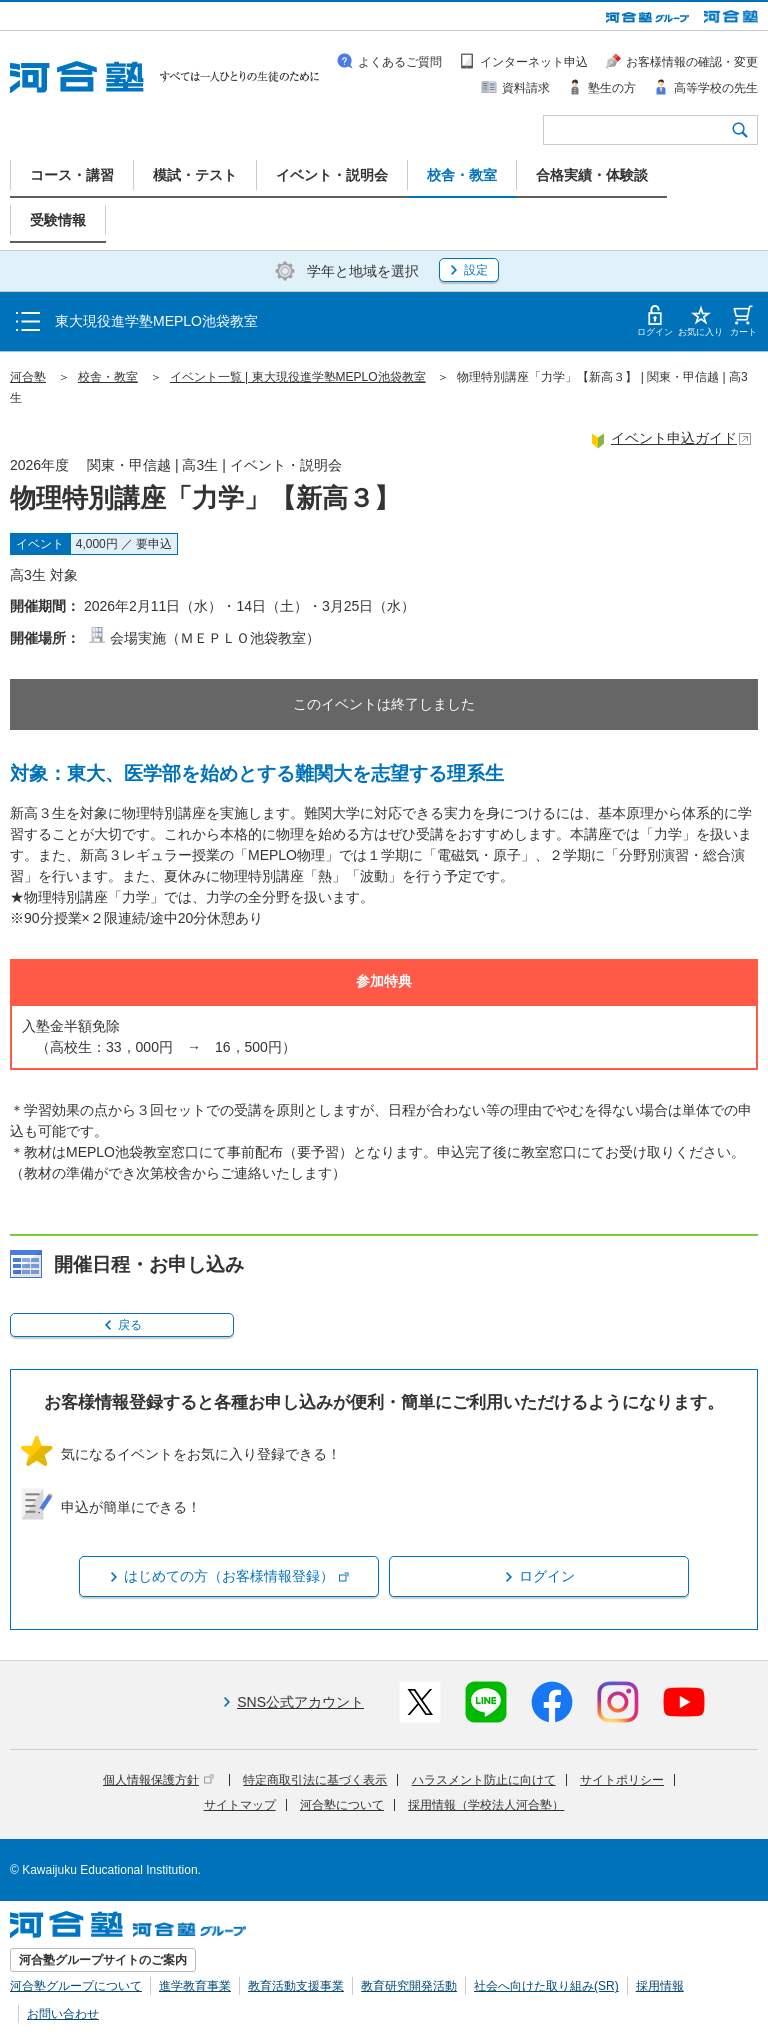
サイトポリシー (622, 1780)
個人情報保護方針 (158, 1780)
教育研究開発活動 (409, 1986)
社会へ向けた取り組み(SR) (546, 1986)
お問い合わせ (63, 2014)
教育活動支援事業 (296, 1986)
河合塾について (342, 1805)
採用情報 (660, 1986)
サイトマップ (240, 1805)
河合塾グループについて (76, 1986)
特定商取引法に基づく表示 (315, 1780)
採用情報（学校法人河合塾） (486, 1805)
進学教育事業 (195, 1986)
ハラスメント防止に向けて (484, 1780)
